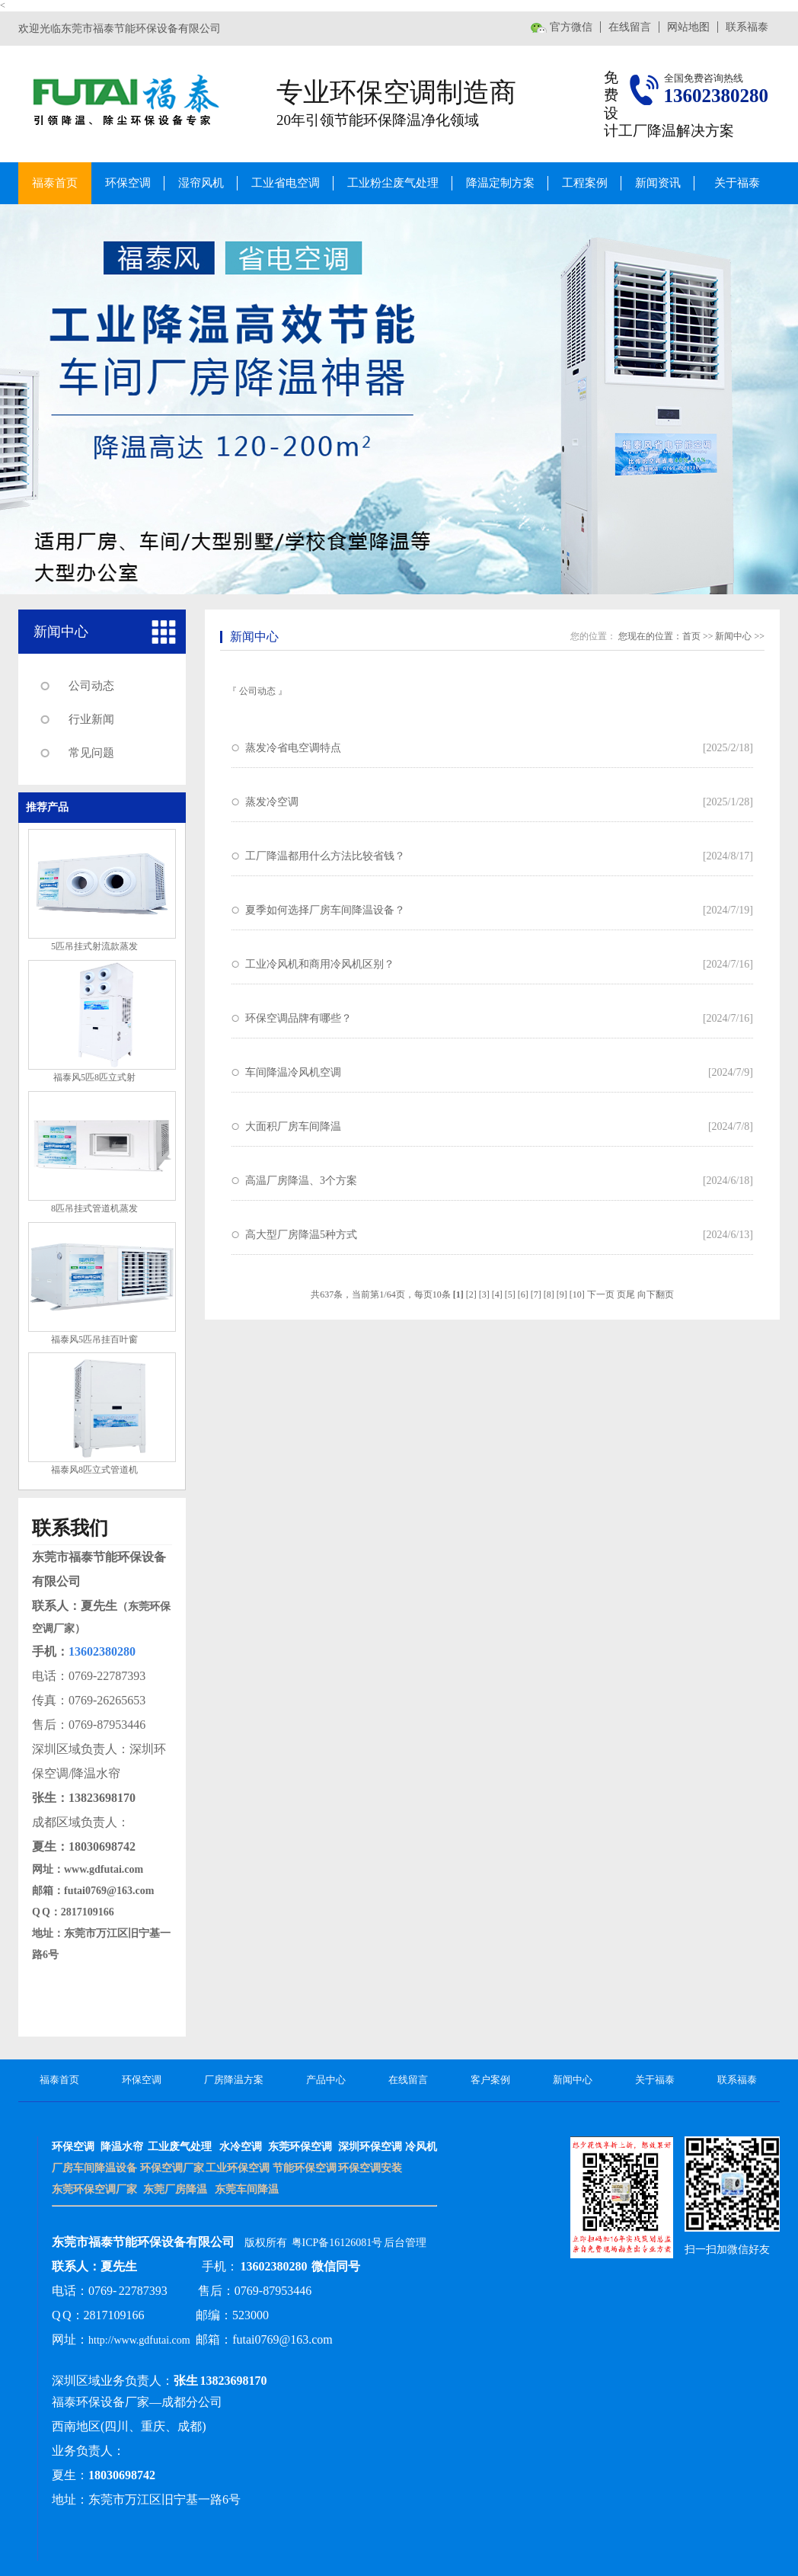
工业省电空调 (285, 183)
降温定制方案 (500, 183)
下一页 (600, 1294)
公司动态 (91, 686)
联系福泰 (747, 27)
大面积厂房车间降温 (293, 1126)
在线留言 (629, 27)
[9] (562, 1294)
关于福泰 (737, 183)
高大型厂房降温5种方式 (301, 1234)
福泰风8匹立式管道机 (94, 1469)
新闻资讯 (658, 183)
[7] (536, 1294)
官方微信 (571, 27)
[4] (497, 1294)
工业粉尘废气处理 (393, 183)
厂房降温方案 (233, 2079)
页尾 (626, 1294)
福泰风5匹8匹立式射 (94, 1077)
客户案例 (490, 2079)
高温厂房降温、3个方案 (301, 1180)
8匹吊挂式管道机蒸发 (94, 1208)
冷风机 (421, 2146)
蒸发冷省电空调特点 (293, 748)
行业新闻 (91, 719)
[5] (510, 1294)
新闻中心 (61, 631)
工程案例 (585, 183)
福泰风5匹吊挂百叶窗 (94, 1339)
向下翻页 (655, 1294)
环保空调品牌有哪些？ (298, 1018)
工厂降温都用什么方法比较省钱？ (325, 856)
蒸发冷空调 (271, 802)
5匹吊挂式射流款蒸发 (94, 946)
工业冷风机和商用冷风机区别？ (319, 964)
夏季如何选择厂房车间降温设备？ (325, 910)
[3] (484, 1294)
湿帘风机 (201, 183)
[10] (577, 1294)
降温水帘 (122, 2146)
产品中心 (326, 2079)
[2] (471, 1294)
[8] (549, 1294)
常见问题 (91, 753)
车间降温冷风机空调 (293, 1072)
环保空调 (128, 183)
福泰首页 (55, 183)
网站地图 (688, 27)
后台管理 (405, 2242)
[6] (523, 1294)
